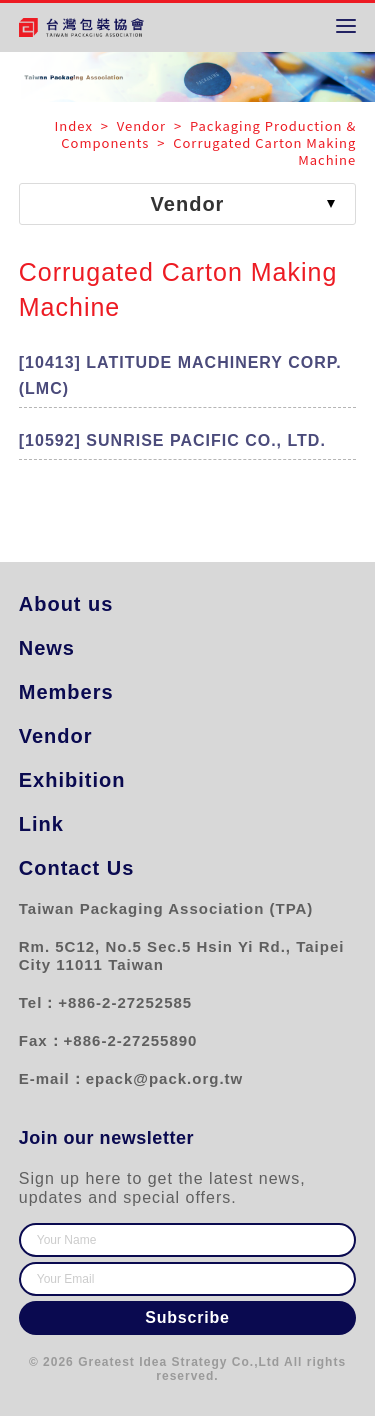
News (47, 648)
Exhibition (72, 780)
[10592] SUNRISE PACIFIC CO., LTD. (172, 440)
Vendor (56, 736)
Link (41, 824)
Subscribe (187, 1317)
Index (76, 125)
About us (66, 604)
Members (66, 692)
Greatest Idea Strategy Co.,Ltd (179, 1362)
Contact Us (77, 868)
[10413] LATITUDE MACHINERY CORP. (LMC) (180, 375)
